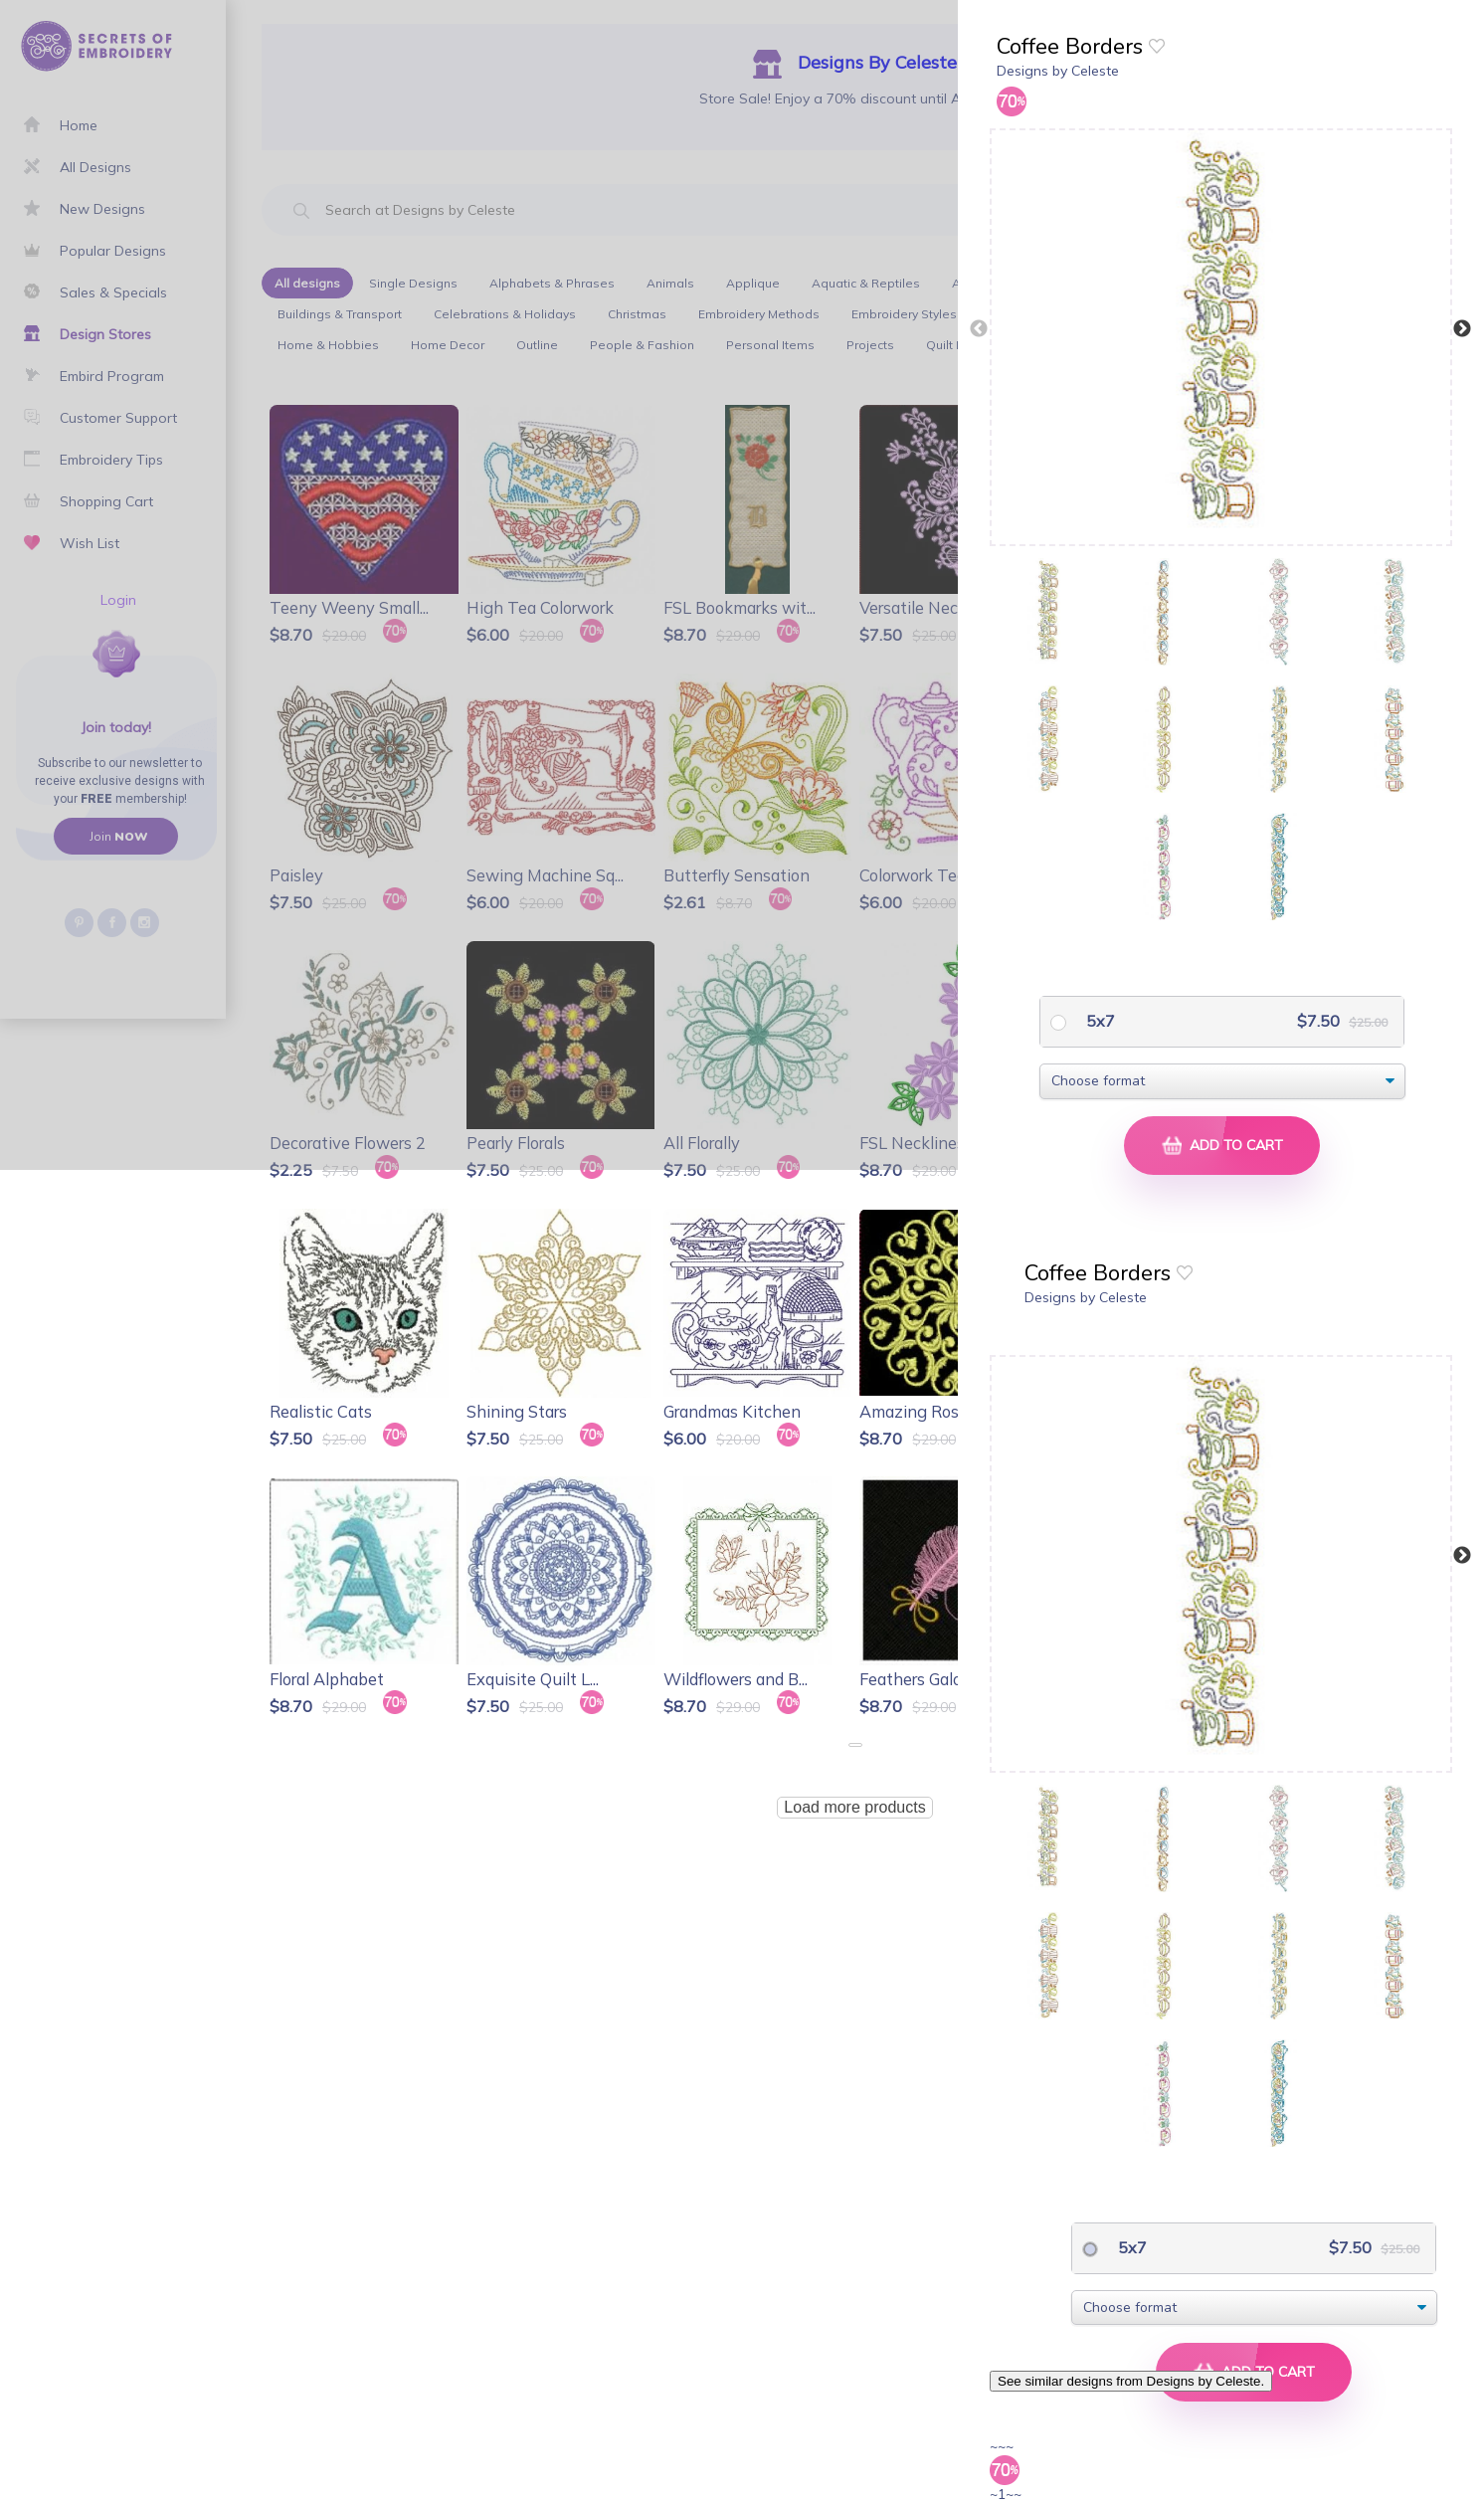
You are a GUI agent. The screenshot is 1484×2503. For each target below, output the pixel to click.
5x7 (1098, 1021)
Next (1462, 329)
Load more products (854, 1807)
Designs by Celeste (1058, 71)
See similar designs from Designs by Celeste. (1131, 2381)
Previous (979, 329)
